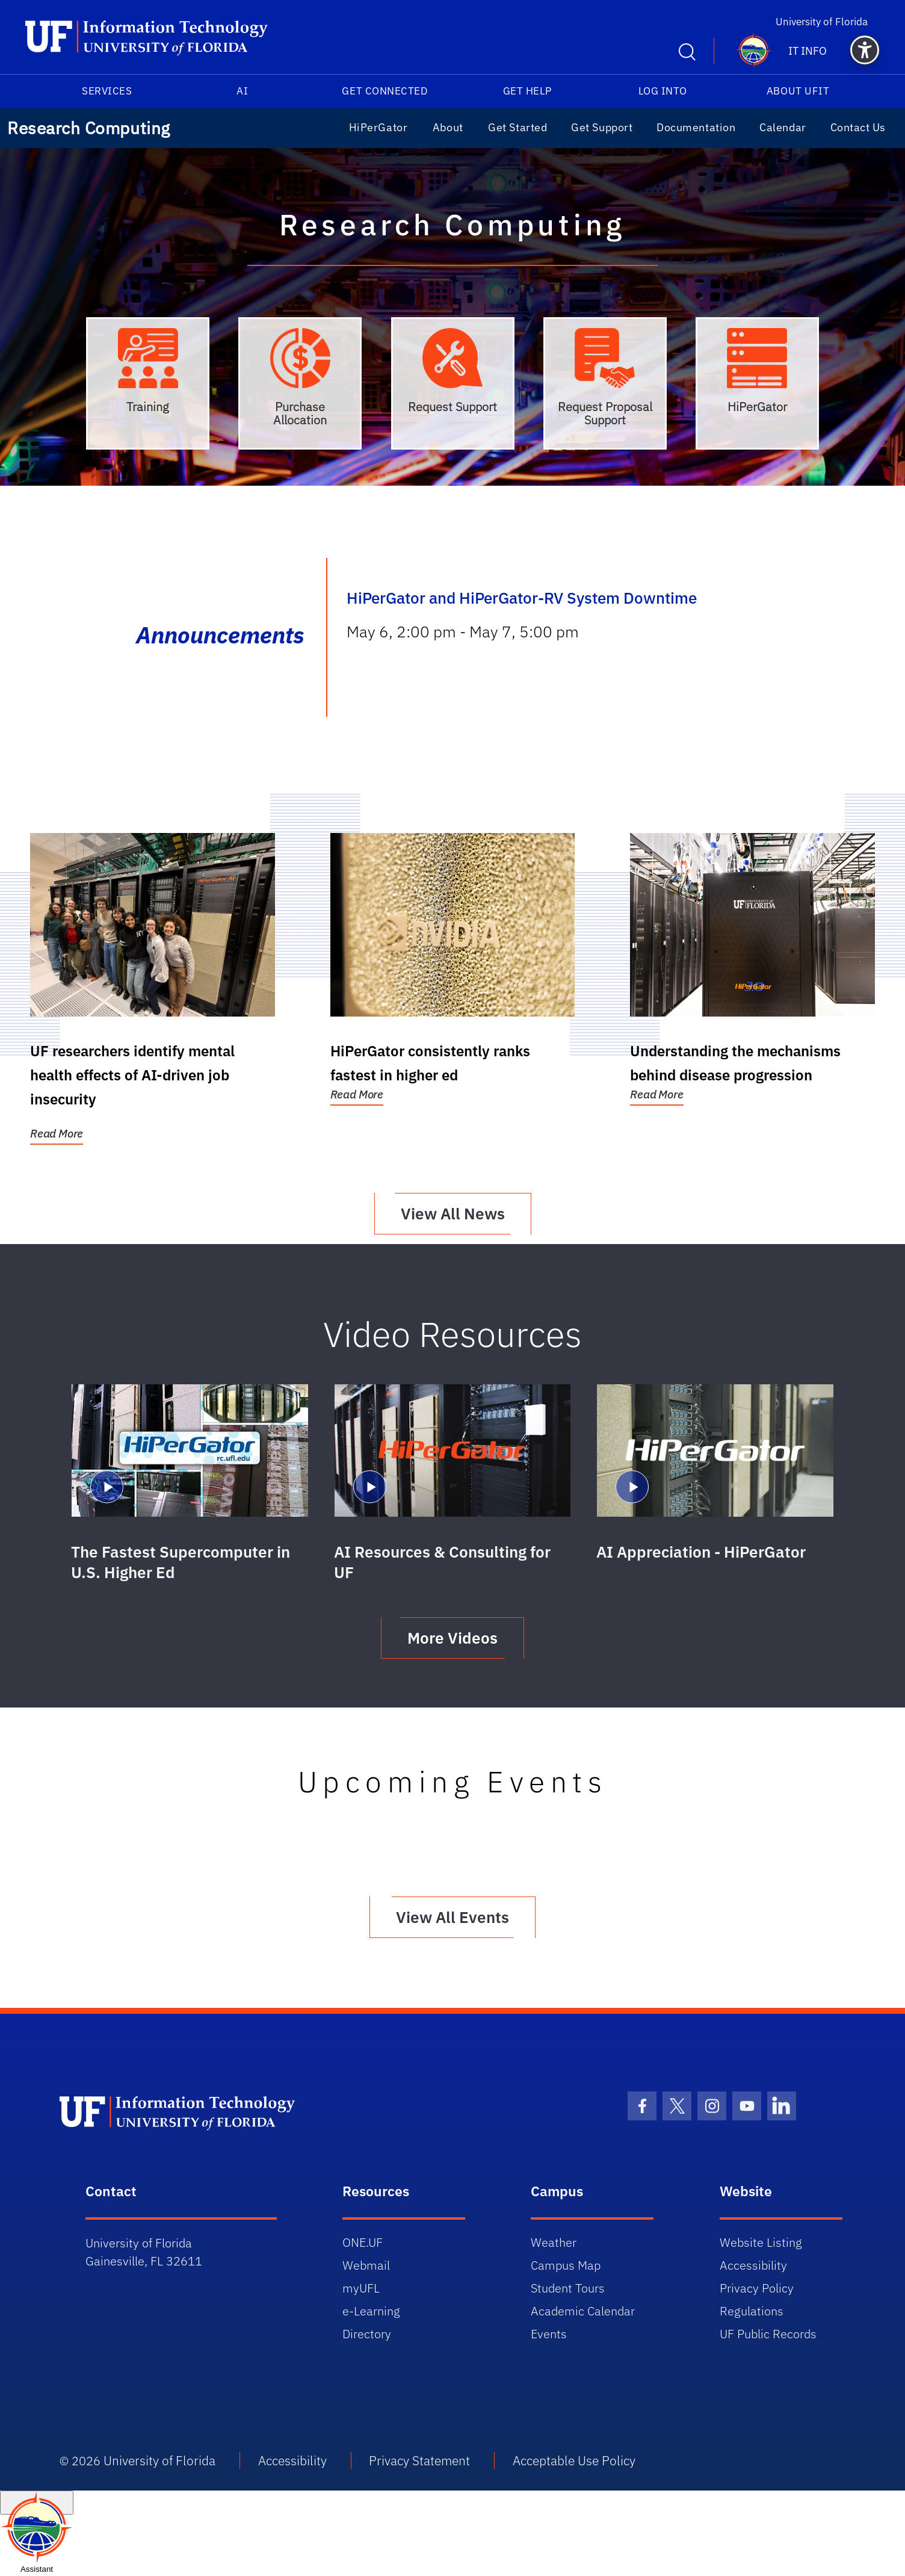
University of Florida (822, 21)
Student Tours (568, 2288)
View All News (453, 1213)
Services (107, 91)
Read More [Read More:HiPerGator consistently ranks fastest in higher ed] (356, 1094)
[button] (865, 50)
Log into (662, 91)
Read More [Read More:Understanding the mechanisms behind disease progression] (656, 1094)
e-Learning (371, 2311)
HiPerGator (378, 127)
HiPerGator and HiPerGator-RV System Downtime (522, 597)
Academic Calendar (583, 2311)
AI (242, 91)
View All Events (452, 1917)
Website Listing (761, 2242)
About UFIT (798, 91)
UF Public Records (768, 2334)
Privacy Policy (757, 2288)
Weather (553, 2242)
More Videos (452, 1637)
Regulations (751, 2311)
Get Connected (384, 91)
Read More (56, 1133)
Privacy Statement (419, 2460)
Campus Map (566, 2265)
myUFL (361, 2288)
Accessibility (753, 2265)
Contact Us (858, 127)
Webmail (366, 2265)
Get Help (527, 91)
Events (549, 2334)
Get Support (601, 127)
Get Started (517, 127)
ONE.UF (362, 2242)
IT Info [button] (807, 51)
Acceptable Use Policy (574, 2460)
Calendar (782, 127)
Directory (366, 2334)
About (448, 127)
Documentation (695, 127)
